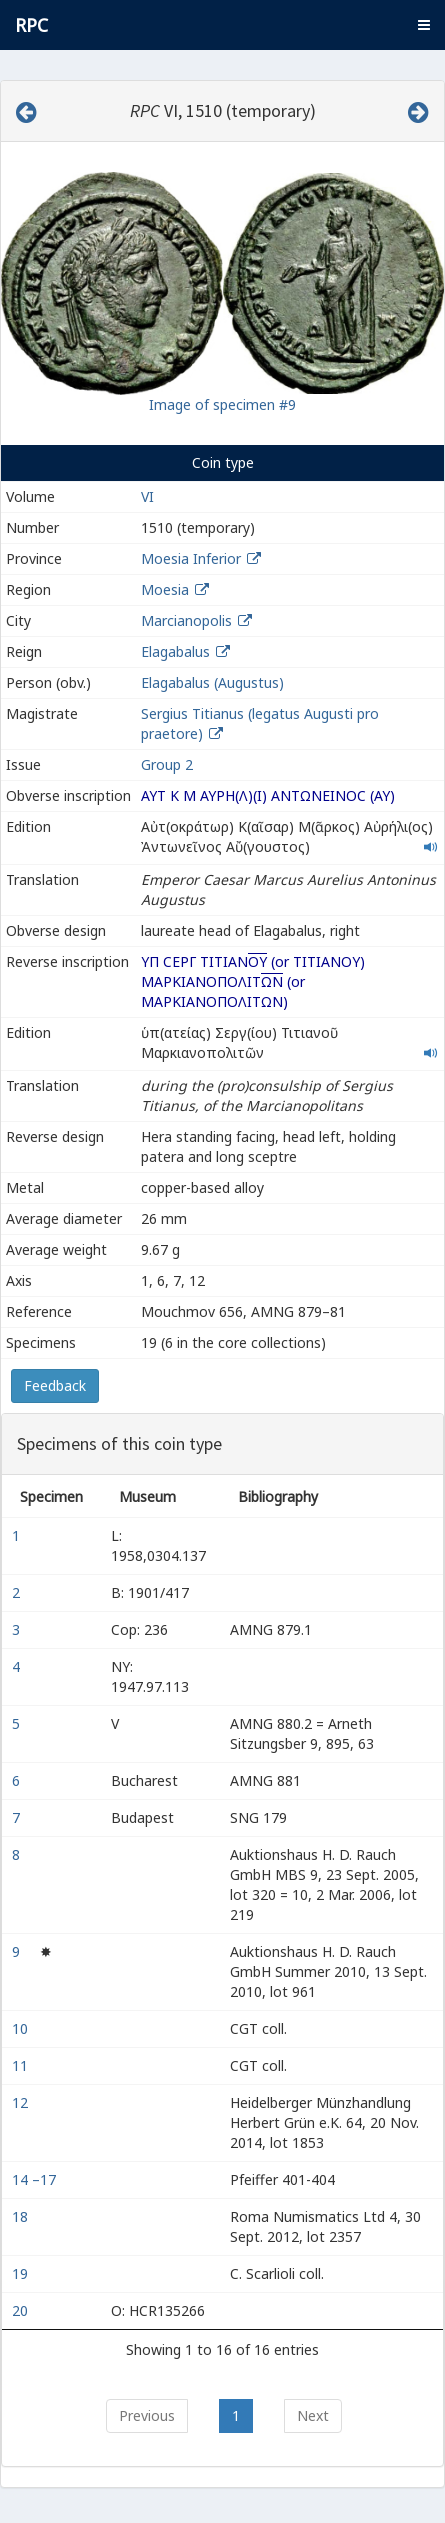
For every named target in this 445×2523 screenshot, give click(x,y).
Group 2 (167, 764)
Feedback (55, 1385)
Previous (147, 2415)
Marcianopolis (186, 620)
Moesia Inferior (191, 558)
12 (22, 2102)
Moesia (165, 589)
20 (22, 2310)
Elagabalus (175, 651)
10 (22, 2028)
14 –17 (36, 2179)
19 (22, 2273)
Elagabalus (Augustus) (212, 682)
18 (22, 2216)
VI (147, 496)
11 (22, 2065)
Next (313, 2415)
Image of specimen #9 (222, 404)
